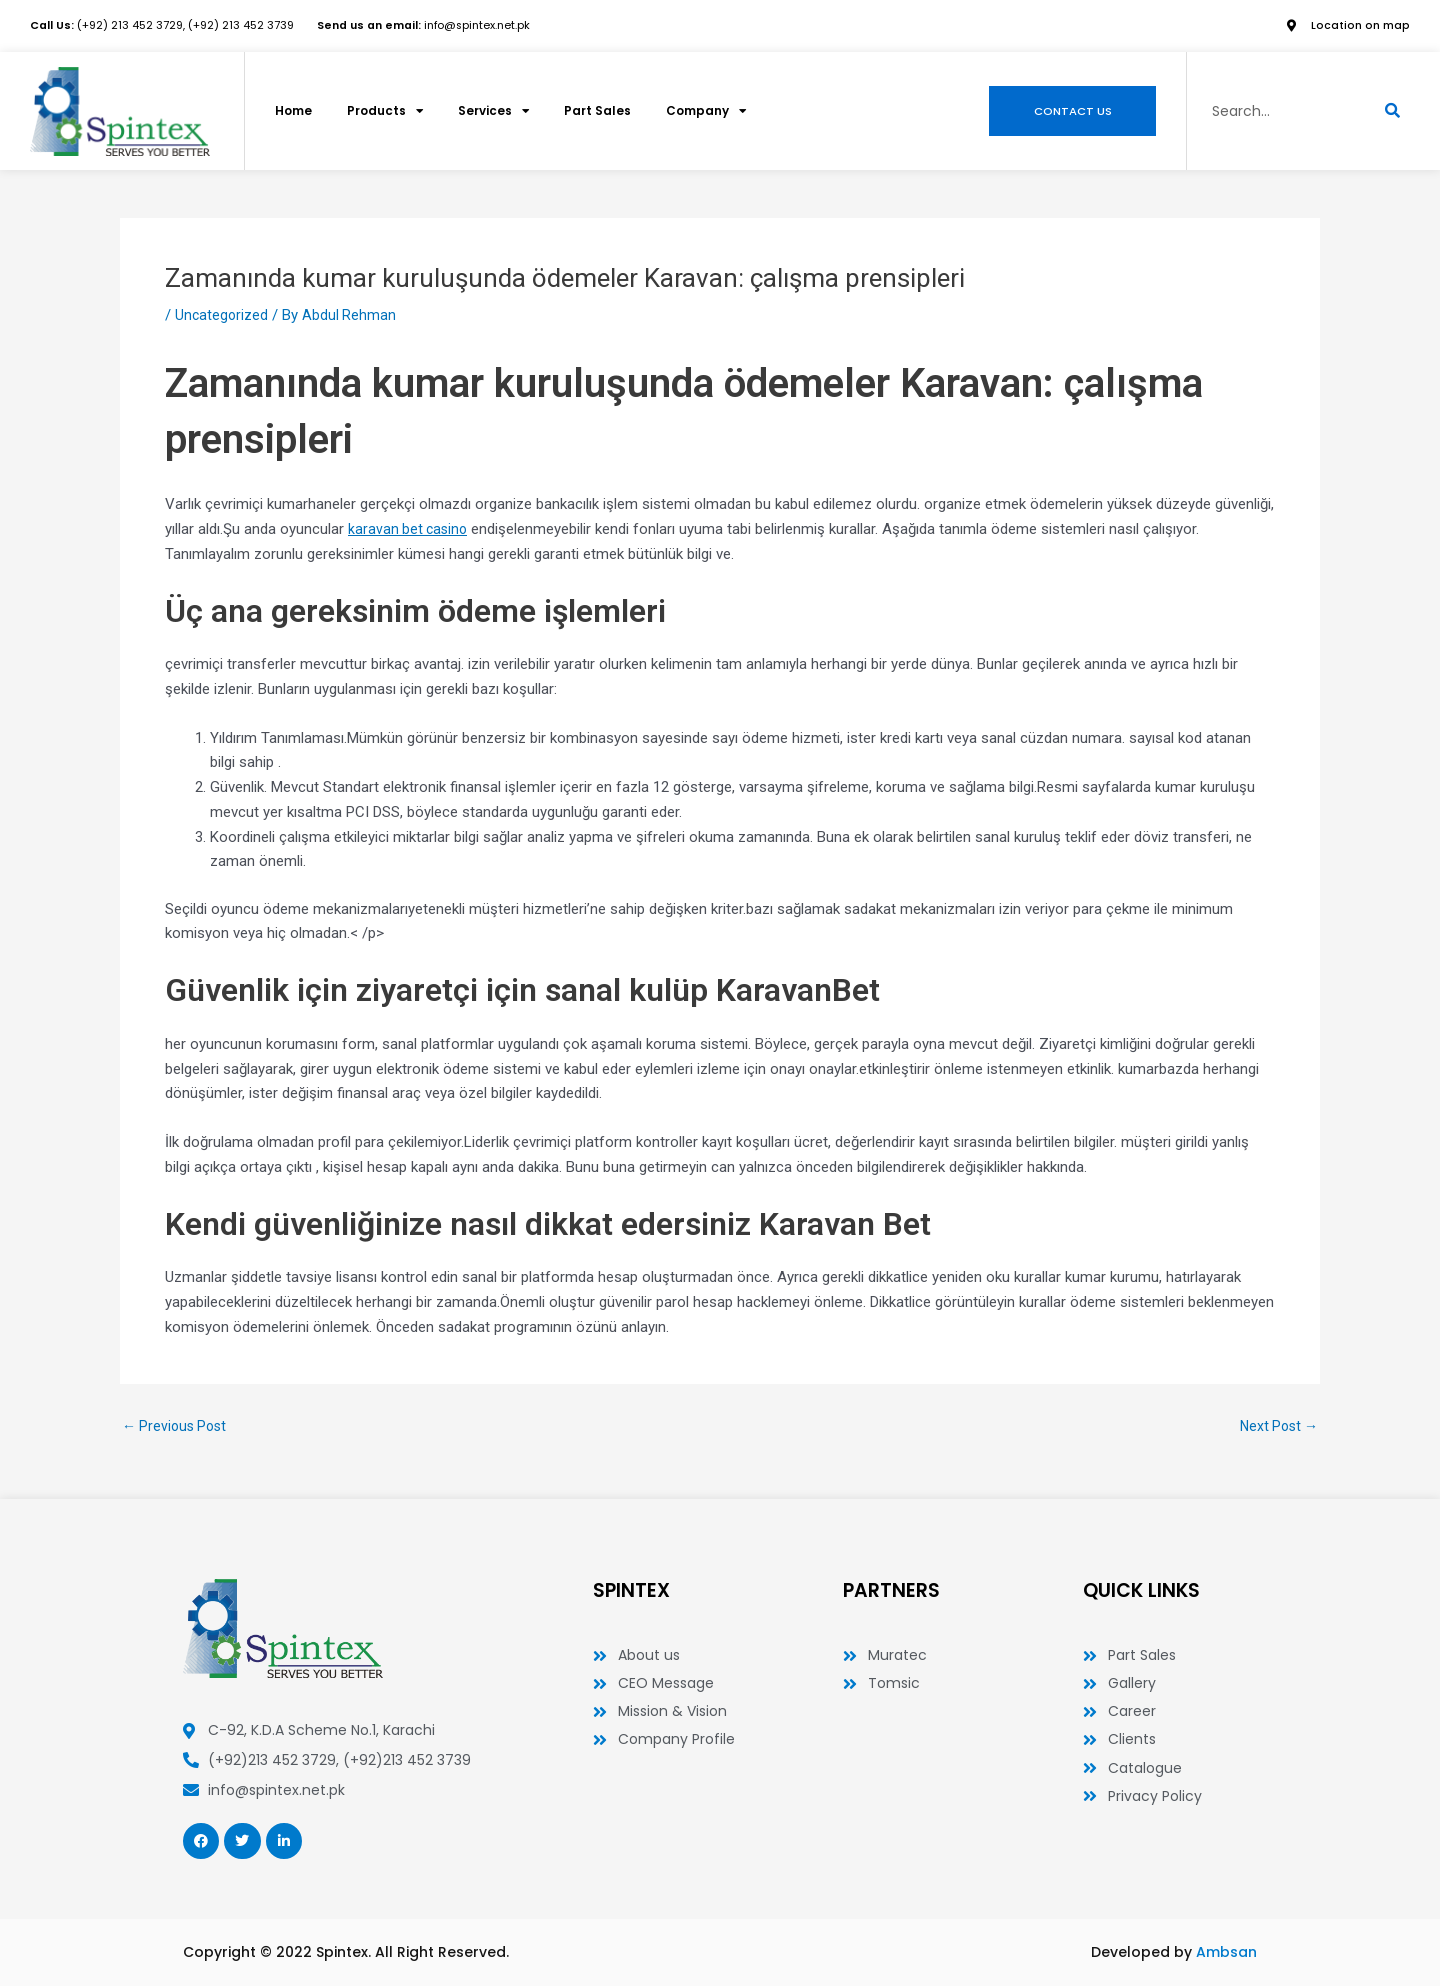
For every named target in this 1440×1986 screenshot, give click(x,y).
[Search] (1392, 112)
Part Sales (607, 111)
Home (295, 111)
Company (719, 112)
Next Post (1276, 1426)
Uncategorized (222, 315)
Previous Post (177, 1426)
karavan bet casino (410, 529)
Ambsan (1226, 1952)
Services (501, 112)
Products (390, 112)
